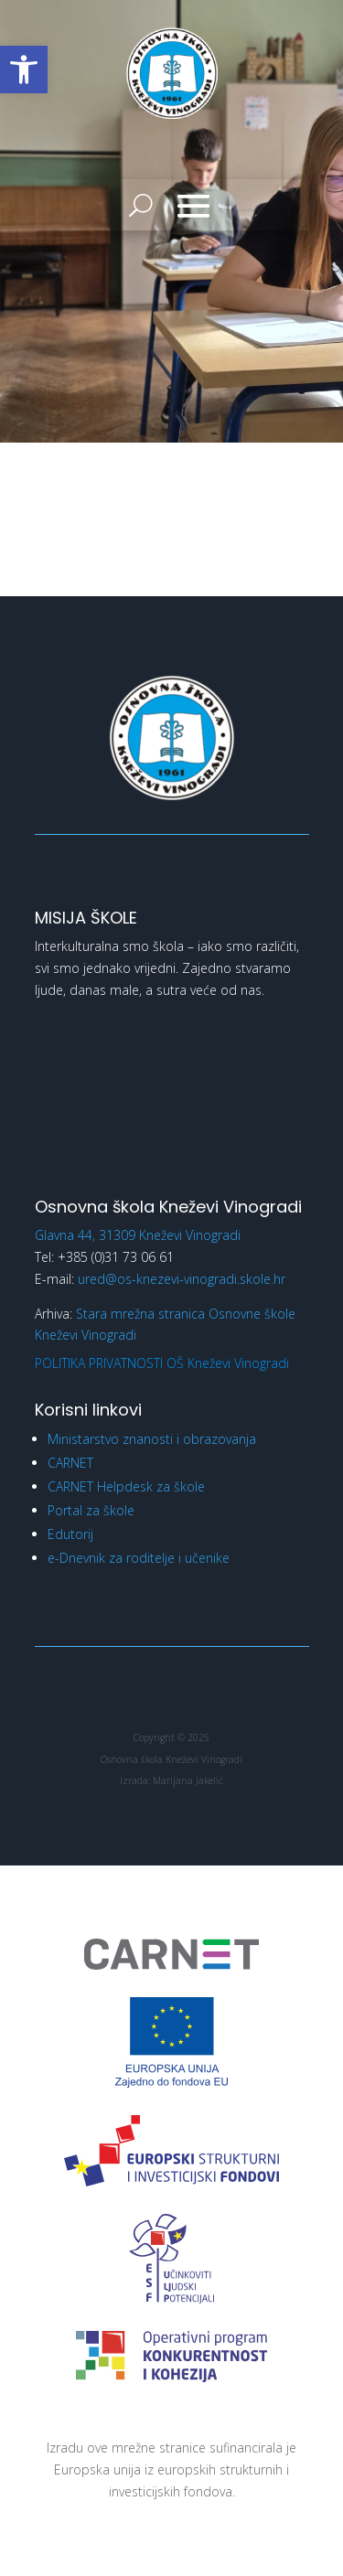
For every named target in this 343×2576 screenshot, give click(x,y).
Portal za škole (91, 1510)
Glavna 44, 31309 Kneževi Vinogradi (138, 1235)
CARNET (70, 1462)
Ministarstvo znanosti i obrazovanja (152, 1439)
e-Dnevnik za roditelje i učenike (139, 1557)
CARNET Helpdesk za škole (126, 1486)
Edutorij (70, 1534)
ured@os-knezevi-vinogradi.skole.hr (181, 1279)
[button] (24, 69)
